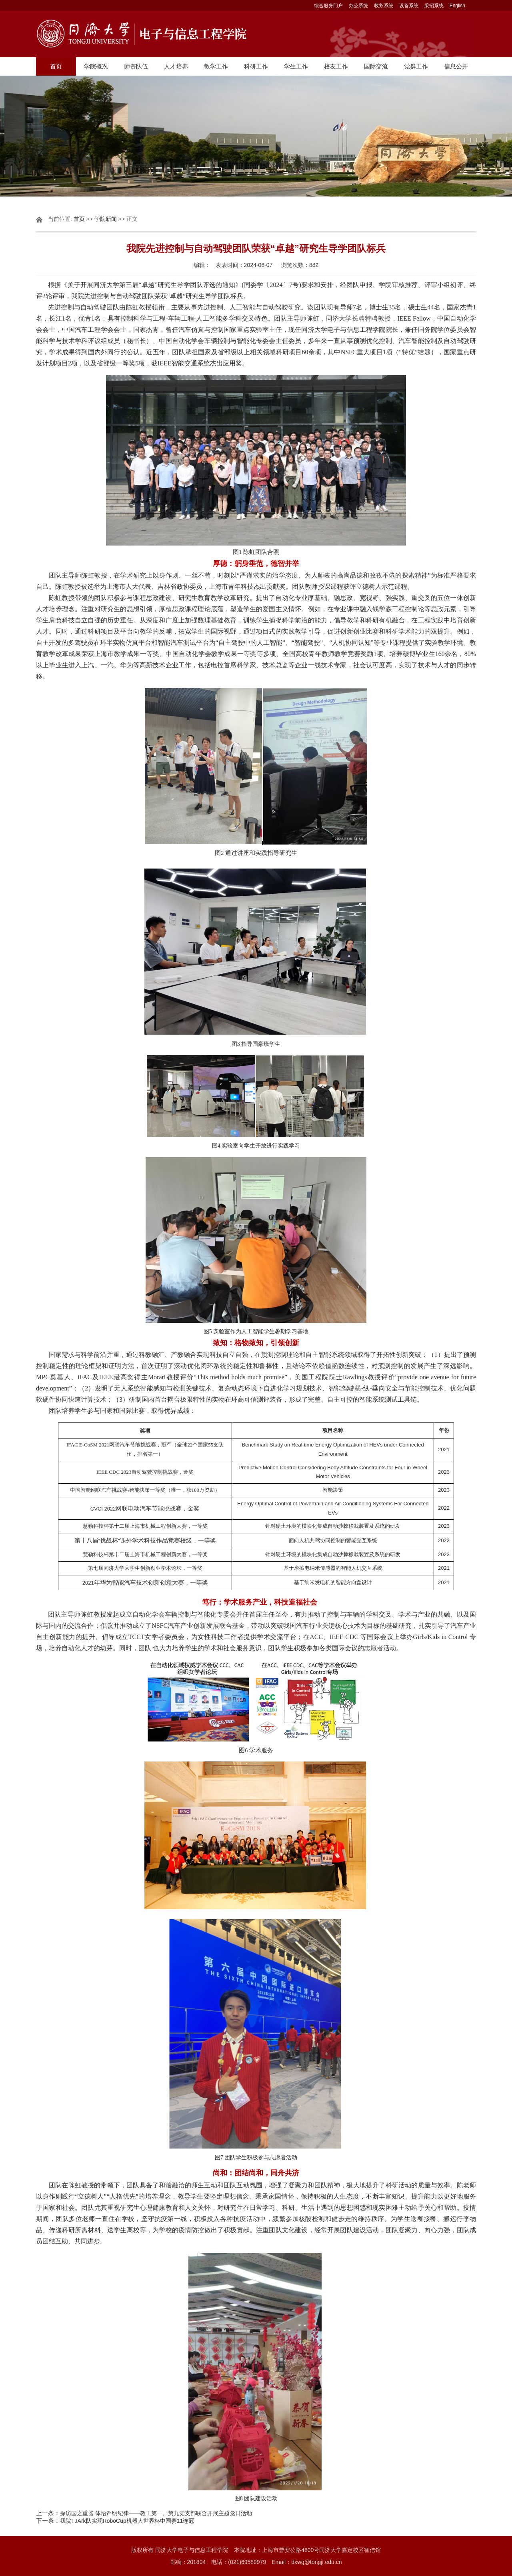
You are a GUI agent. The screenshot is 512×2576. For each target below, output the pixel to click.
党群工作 (416, 66)
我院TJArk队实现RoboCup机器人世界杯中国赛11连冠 (127, 2521)
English (457, 5)
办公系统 (358, 5)
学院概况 (96, 66)
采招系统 (434, 5)
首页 (56, 66)
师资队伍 (136, 66)
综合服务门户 (328, 5)
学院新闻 (105, 219)
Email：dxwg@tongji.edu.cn (307, 2562)
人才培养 (176, 66)
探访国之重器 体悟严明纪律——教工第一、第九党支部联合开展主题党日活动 (156, 2513)
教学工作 (216, 66)
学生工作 (296, 66)
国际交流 (376, 66)
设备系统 (408, 5)
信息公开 (456, 66)
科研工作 (256, 66)
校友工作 (336, 66)
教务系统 (383, 5)
